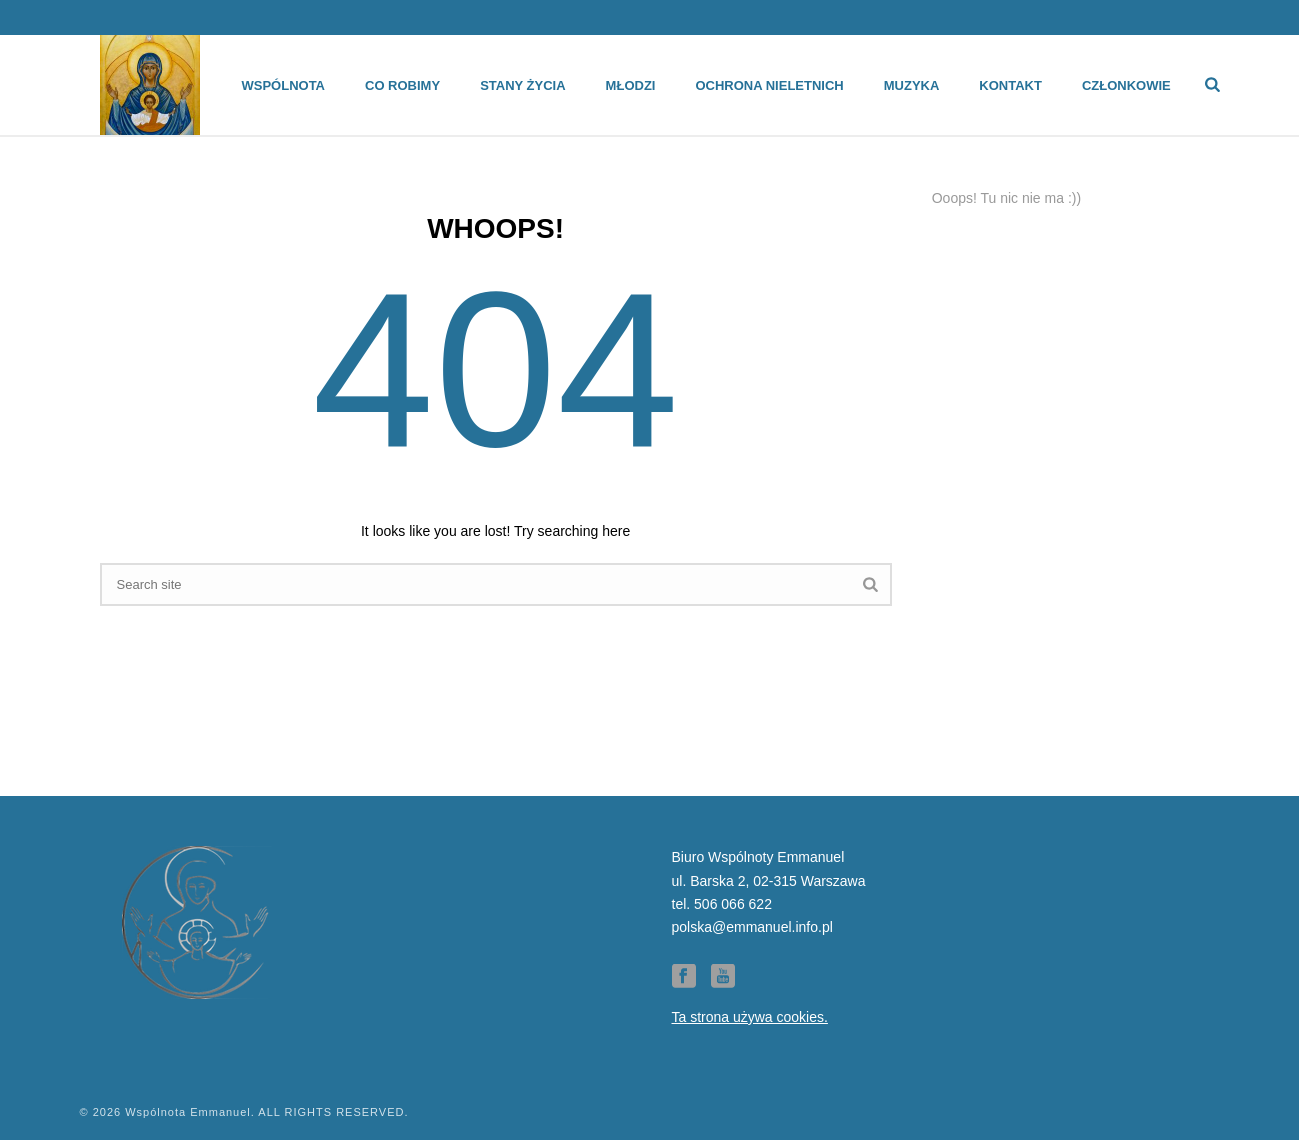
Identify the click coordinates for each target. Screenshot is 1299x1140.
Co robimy (402, 85)
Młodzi (631, 85)
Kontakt (1010, 85)
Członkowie (1126, 85)
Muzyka (912, 85)
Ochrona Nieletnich (769, 85)
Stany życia (522, 85)
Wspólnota (283, 85)
